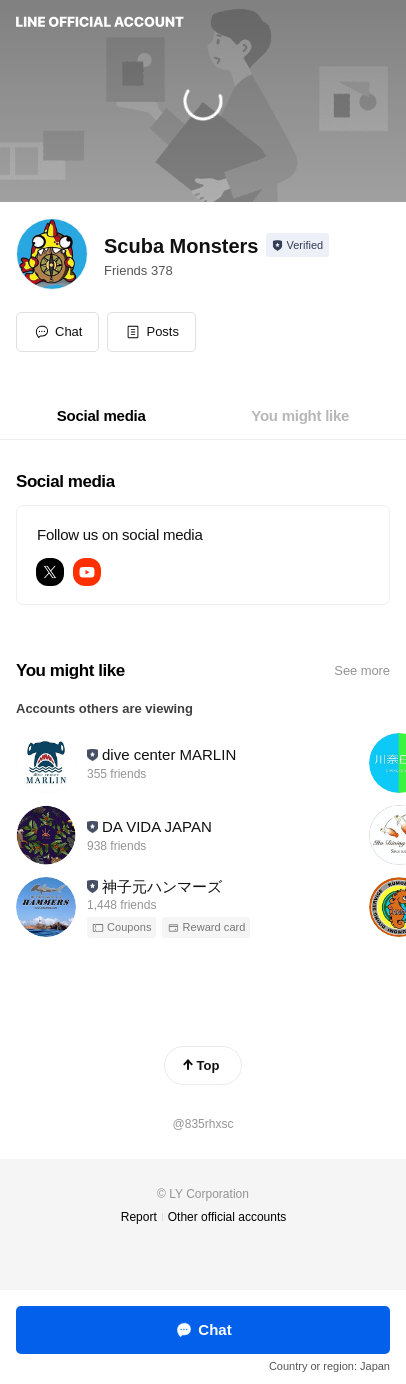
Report (139, 1217)
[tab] (101, 416)
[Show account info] (297, 245)
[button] (151, 332)
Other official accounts (227, 1217)
